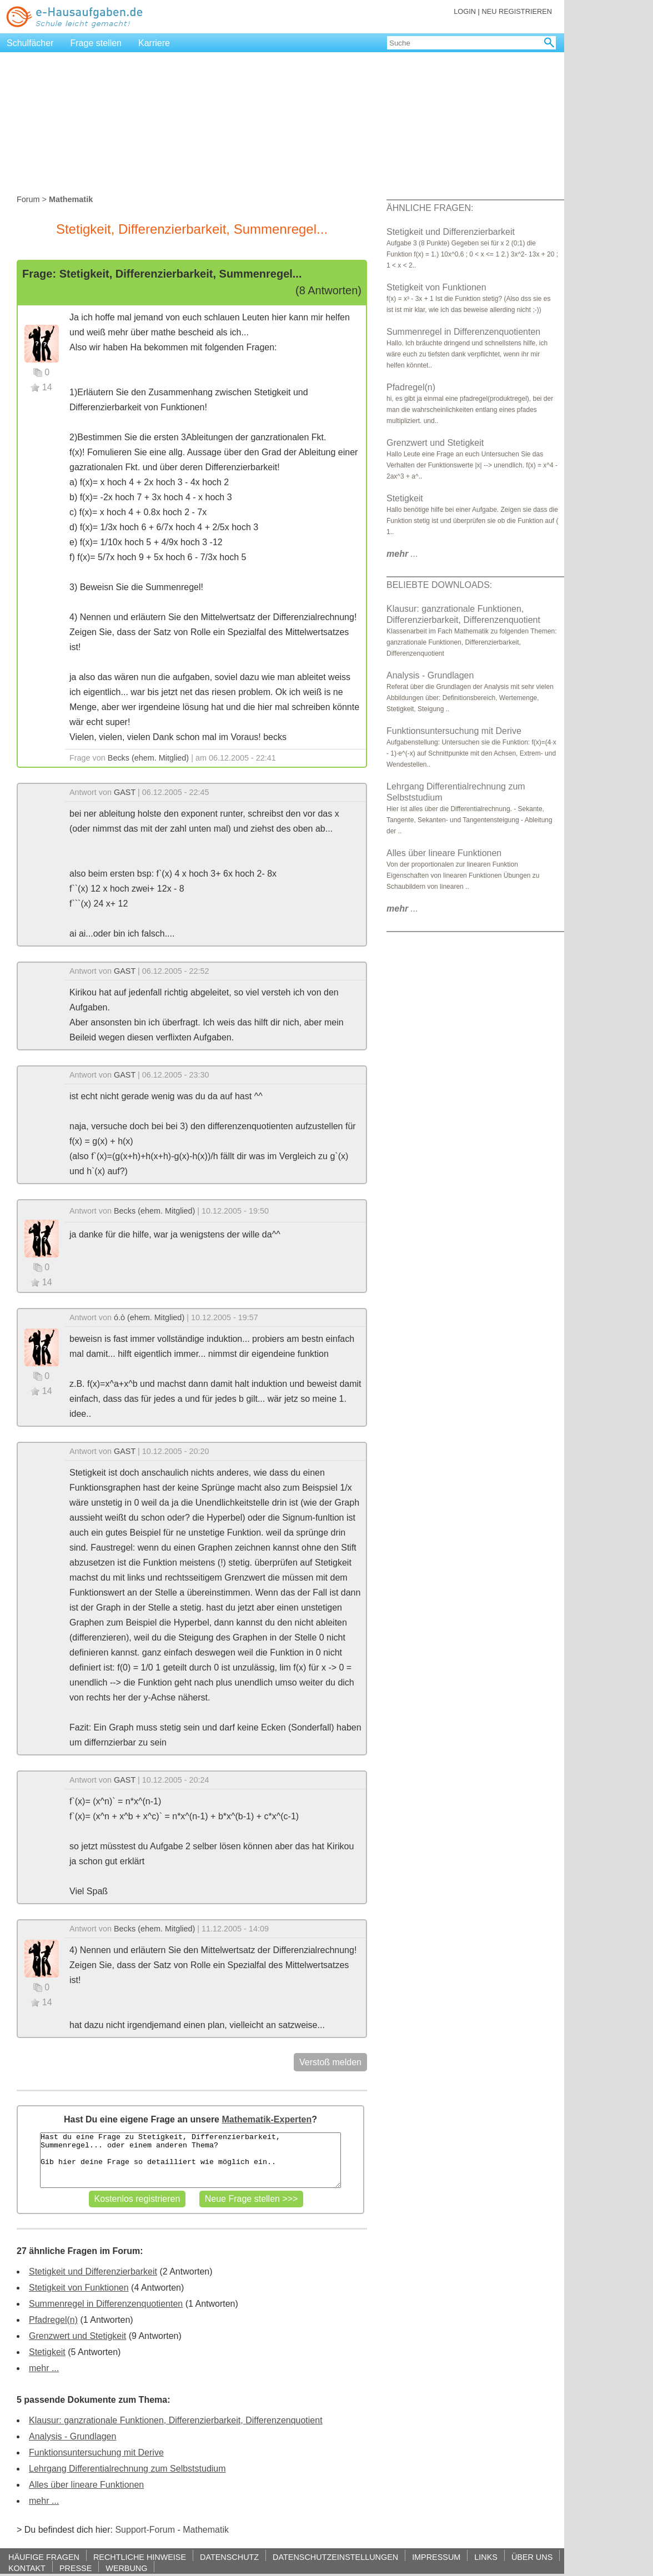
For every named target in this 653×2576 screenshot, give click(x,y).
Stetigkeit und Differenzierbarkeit (93, 2271)
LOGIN (465, 11)
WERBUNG (126, 2568)
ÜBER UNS (531, 2557)
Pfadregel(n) (53, 2320)
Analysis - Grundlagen (72, 2436)
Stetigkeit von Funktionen (79, 2287)
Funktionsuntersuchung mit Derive (96, 2452)
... (402, 554)
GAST (124, 792)
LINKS (486, 2557)
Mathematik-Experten (267, 2119)
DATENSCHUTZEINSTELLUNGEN (335, 2557)
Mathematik (206, 2529)
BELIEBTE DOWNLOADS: (439, 585)
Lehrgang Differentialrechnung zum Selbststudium (127, 2468)
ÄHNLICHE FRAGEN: (429, 208)
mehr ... (44, 2368)
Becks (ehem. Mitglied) (148, 757)
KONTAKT (27, 2568)
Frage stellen (96, 43)
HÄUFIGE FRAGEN (43, 2557)
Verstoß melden (330, 2062)
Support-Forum (145, 2529)
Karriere (154, 43)
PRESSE (75, 2568)
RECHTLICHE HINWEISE (139, 2557)
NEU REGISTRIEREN (516, 11)
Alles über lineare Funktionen (86, 2484)
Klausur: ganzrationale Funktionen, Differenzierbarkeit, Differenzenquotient (176, 2420)
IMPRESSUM (436, 2557)
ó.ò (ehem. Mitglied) (149, 1317)
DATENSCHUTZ (229, 2557)
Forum (28, 199)
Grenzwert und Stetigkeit (77, 2336)
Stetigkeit (47, 2352)
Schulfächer (30, 43)
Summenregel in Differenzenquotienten (106, 2303)
